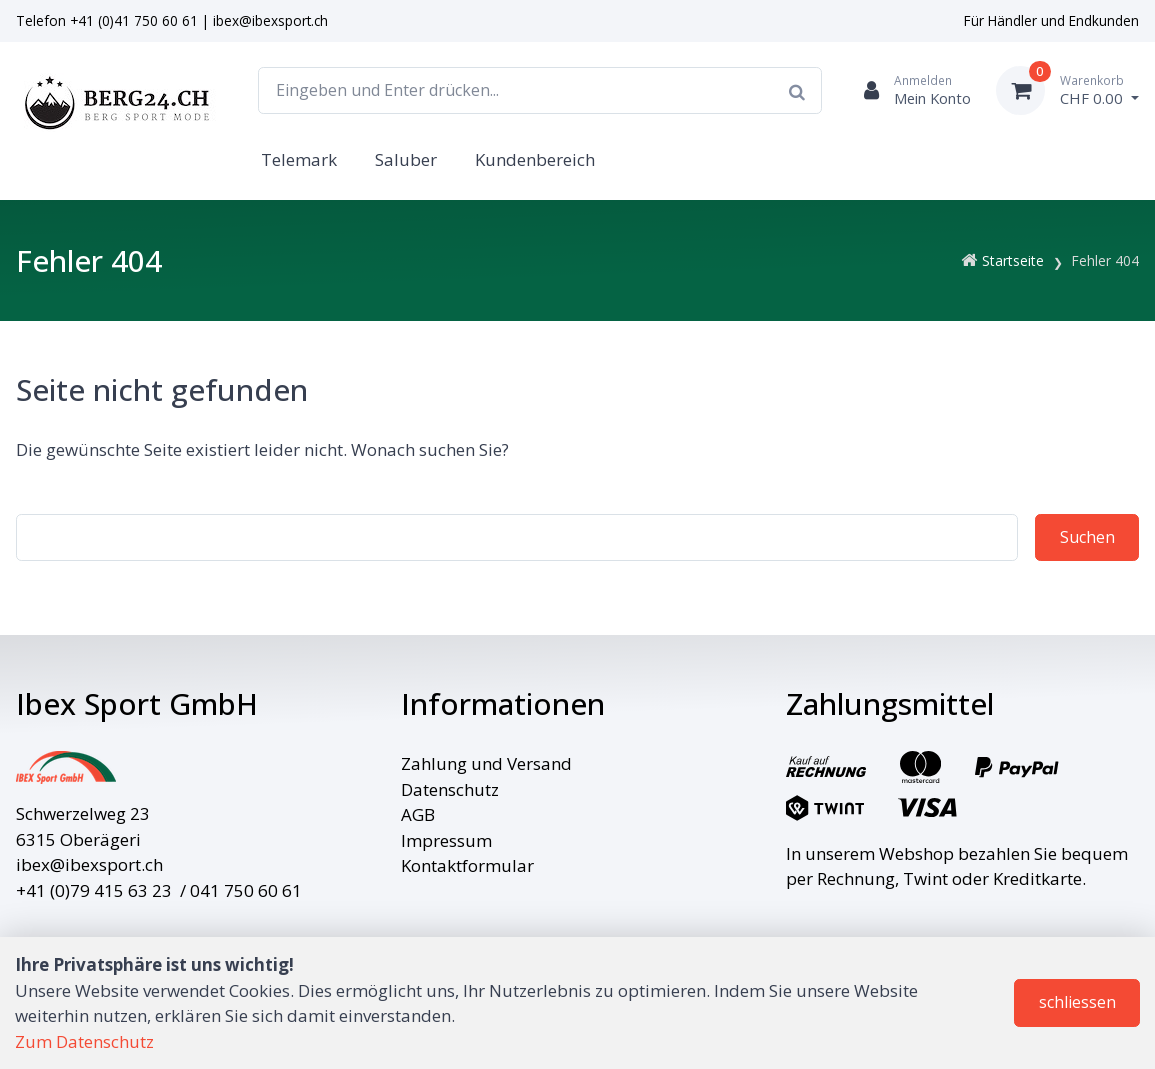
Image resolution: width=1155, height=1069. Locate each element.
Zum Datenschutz (84, 1041)
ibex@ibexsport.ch (270, 20)
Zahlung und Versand (486, 763)
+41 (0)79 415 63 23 (94, 890)
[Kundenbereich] (909, 90)
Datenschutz (450, 789)
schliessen (1077, 1002)
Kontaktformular (467, 865)
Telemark (299, 159)
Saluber (406, 159)
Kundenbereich (535, 159)
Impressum (446, 840)
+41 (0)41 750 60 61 (134, 20)
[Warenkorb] (1067, 90)
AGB (418, 814)
